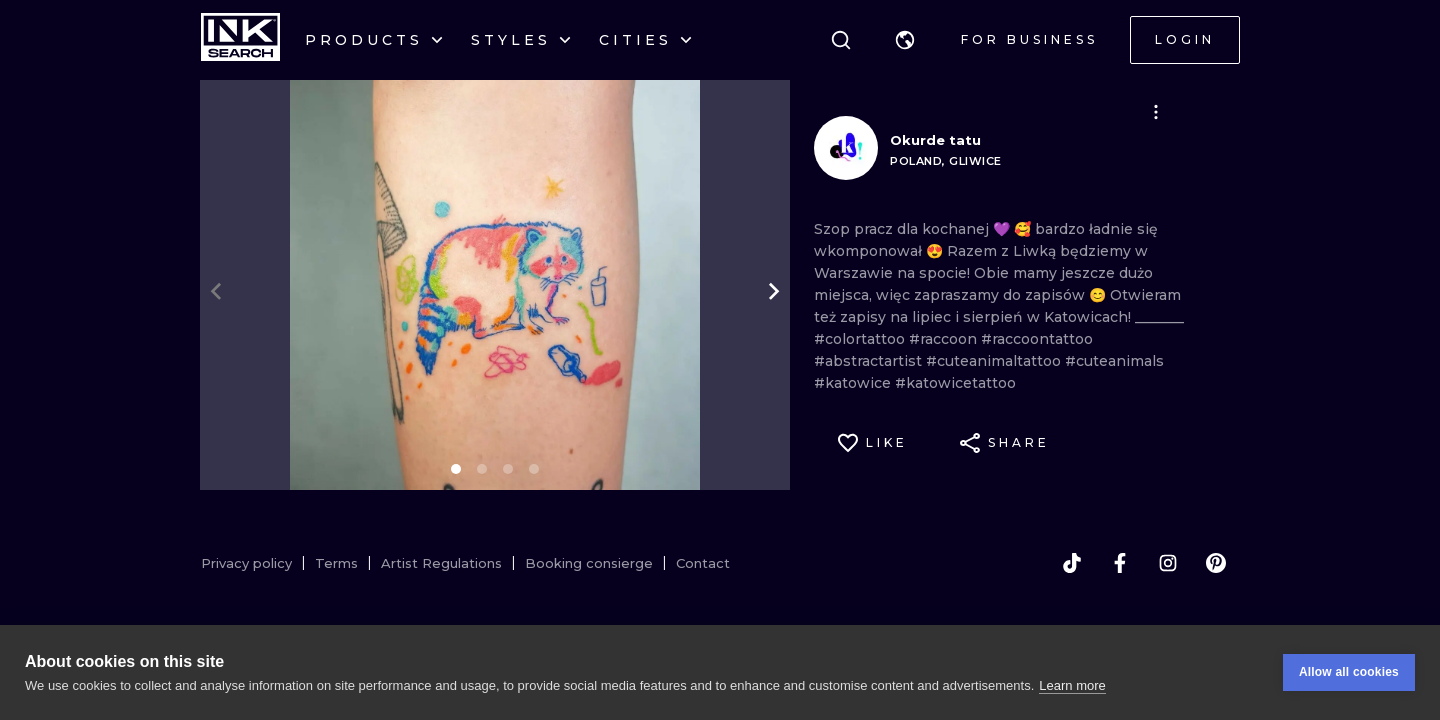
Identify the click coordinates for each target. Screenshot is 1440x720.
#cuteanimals (1114, 361)
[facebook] (1120, 563)
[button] (905, 40)
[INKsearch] (240, 40)
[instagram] (1168, 563)
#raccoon (945, 339)
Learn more (1072, 687)
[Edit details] (1156, 112)
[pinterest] (1216, 563)
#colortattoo (861, 339)
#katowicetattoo (955, 383)
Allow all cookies (1349, 675)
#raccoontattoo (1037, 339)
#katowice (854, 383)
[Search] (841, 40)
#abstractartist (870, 361)
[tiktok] (1072, 563)
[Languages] (905, 40)
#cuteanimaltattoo (995, 361)
